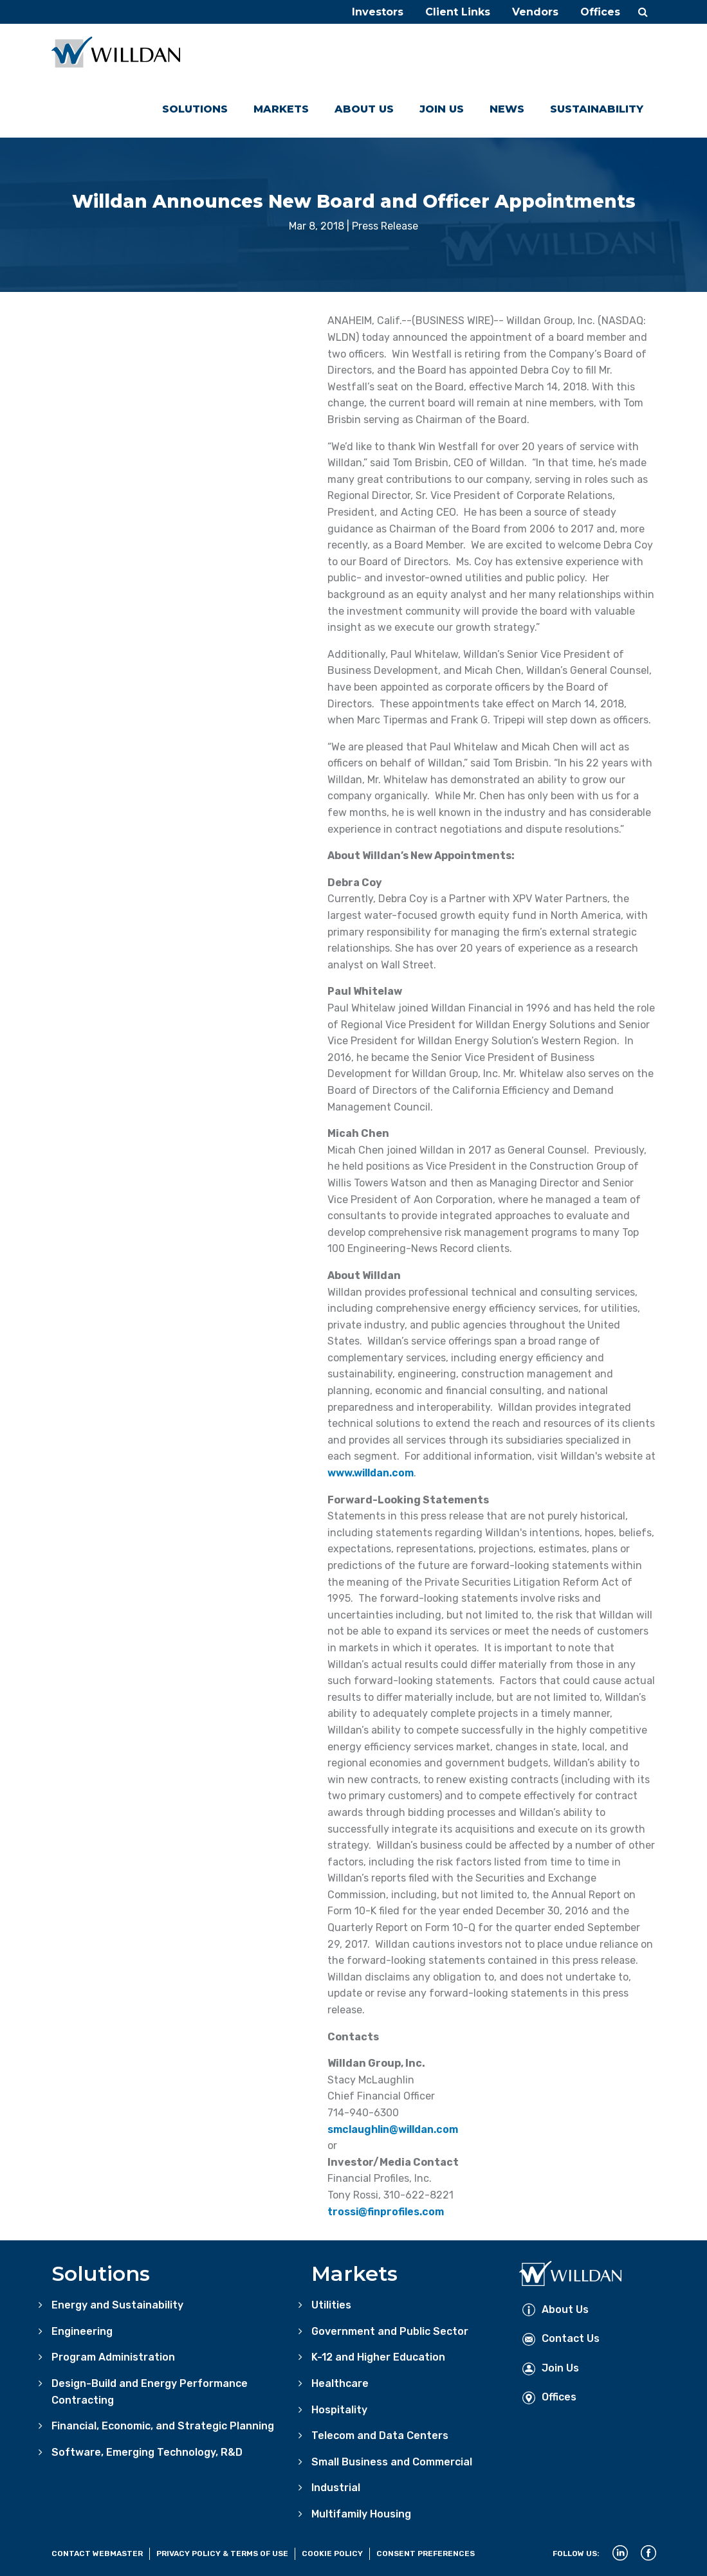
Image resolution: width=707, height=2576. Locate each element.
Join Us (441, 109)
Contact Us (561, 2338)
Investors (377, 12)
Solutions (195, 109)
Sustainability (596, 109)
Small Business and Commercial (391, 2462)
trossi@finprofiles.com (385, 2212)
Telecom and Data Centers (379, 2435)
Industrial (335, 2487)
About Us (364, 109)
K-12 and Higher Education (378, 2357)
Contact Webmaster (97, 2553)
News (507, 109)
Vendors (535, 12)
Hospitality (339, 2410)
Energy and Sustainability (117, 2305)
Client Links (457, 12)
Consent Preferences (425, 2553)
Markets (281, 109)
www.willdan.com (370, 1473)
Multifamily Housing (361, 2514)
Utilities (331, 2305)
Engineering (82, 2331)
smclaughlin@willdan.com (392, 2129)
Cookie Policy (332, 2553)
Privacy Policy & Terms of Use (222, 2553)
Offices (600, 12)
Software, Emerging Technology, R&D (147, 2452)
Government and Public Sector (389, 2331)
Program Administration (113, 2357)
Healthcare (340, 2383)
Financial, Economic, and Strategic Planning (162, 2426)
